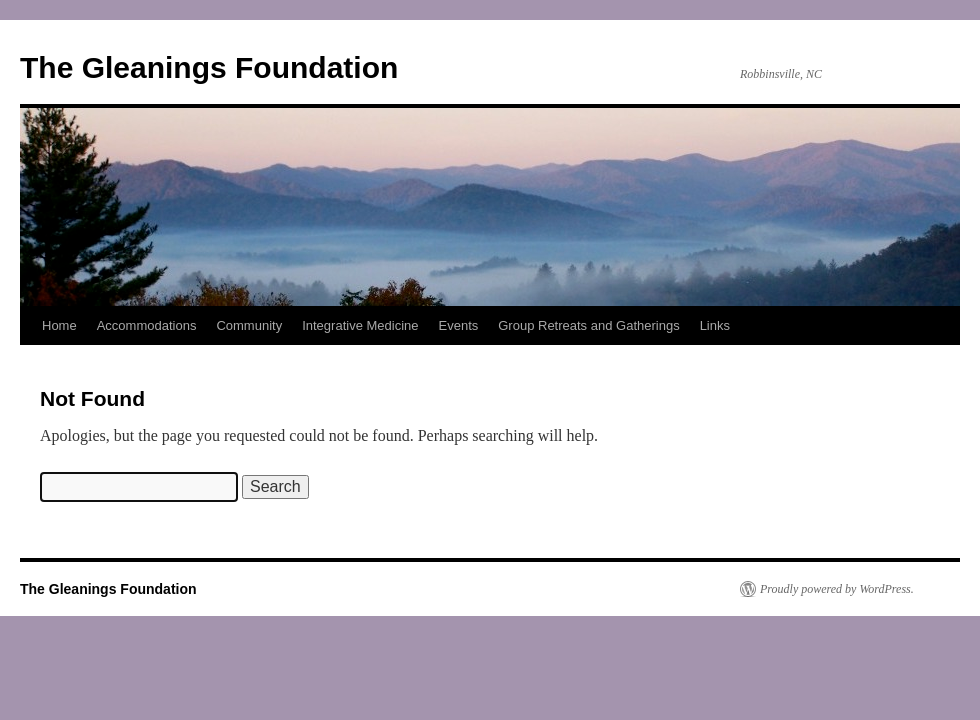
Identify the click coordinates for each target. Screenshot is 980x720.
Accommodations (147, 325)
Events (459, 325)
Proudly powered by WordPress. (837, 589)
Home (59, 325)
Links (715, 325)
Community (249, 325)
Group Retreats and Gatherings (588, 325)
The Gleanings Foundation (209, 67)
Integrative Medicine (360, 325)
